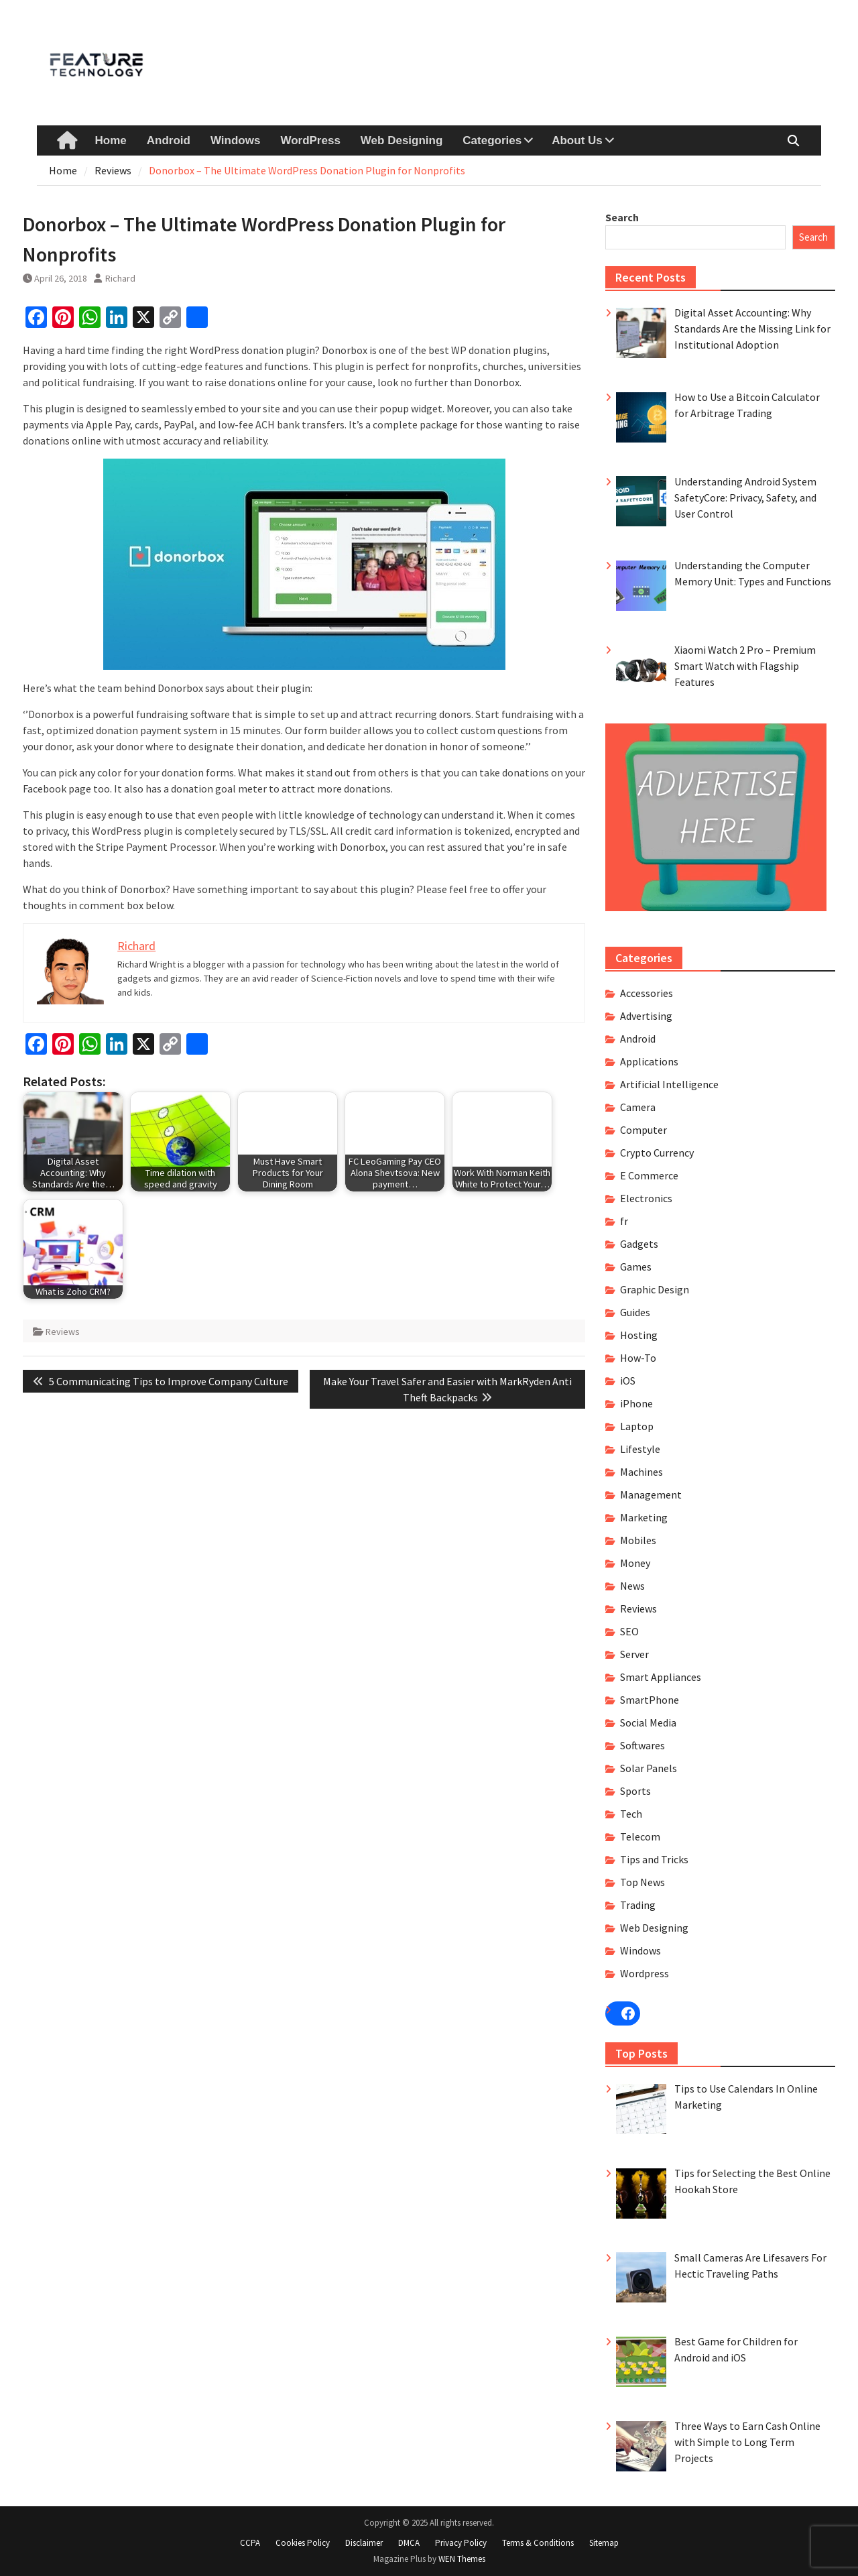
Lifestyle (640, 1449)
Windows (235, 140)
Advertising (646, 1015)
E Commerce (649, 1175)
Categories (492, 140)
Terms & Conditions (538, 2543)
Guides (635, 1312)
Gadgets (639, 1243)
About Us (577, 140)
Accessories (646, 993)
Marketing (644, 1517)
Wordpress (644, 1973)
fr (624, 1221)
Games (636, 1266)
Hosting (639, 1335)
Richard (120, 278)
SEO (629, 1631)
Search (622, 217)
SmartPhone (649, 1699)
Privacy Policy (461, 2543)
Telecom (640, 1836)
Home (111, 140)
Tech (631, 1813)
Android (168, 140)
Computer (643, 1129)
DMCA (409, 2543)
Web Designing (401, 140)
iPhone (636, 1403)
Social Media (648, 1722)
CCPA (250, 2543)
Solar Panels (648, 1768)
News (632, 1585)
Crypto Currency (657, 1152)
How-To (638, 1357)
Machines (641, 1471)
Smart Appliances (660, 1677)
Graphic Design (654, 1289)
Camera (638, 1107)
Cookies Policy (302, 2543)
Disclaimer (364, 2543)
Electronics (646, 1198)
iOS (627, 1380)
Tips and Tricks (654, 1859)
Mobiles (638, 1540)
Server (634, 1654)
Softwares (642, 1745)
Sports (635, 1791)
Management (651, 1494)
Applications (649, 1061)
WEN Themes (461, 2559)
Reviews (63, 1332)
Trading (638, 1905)
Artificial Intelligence (669, 1084)
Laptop (637, 1426)
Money (635, 1563)
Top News (642, 1882)
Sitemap (604, 2543)
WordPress (310, 140)
